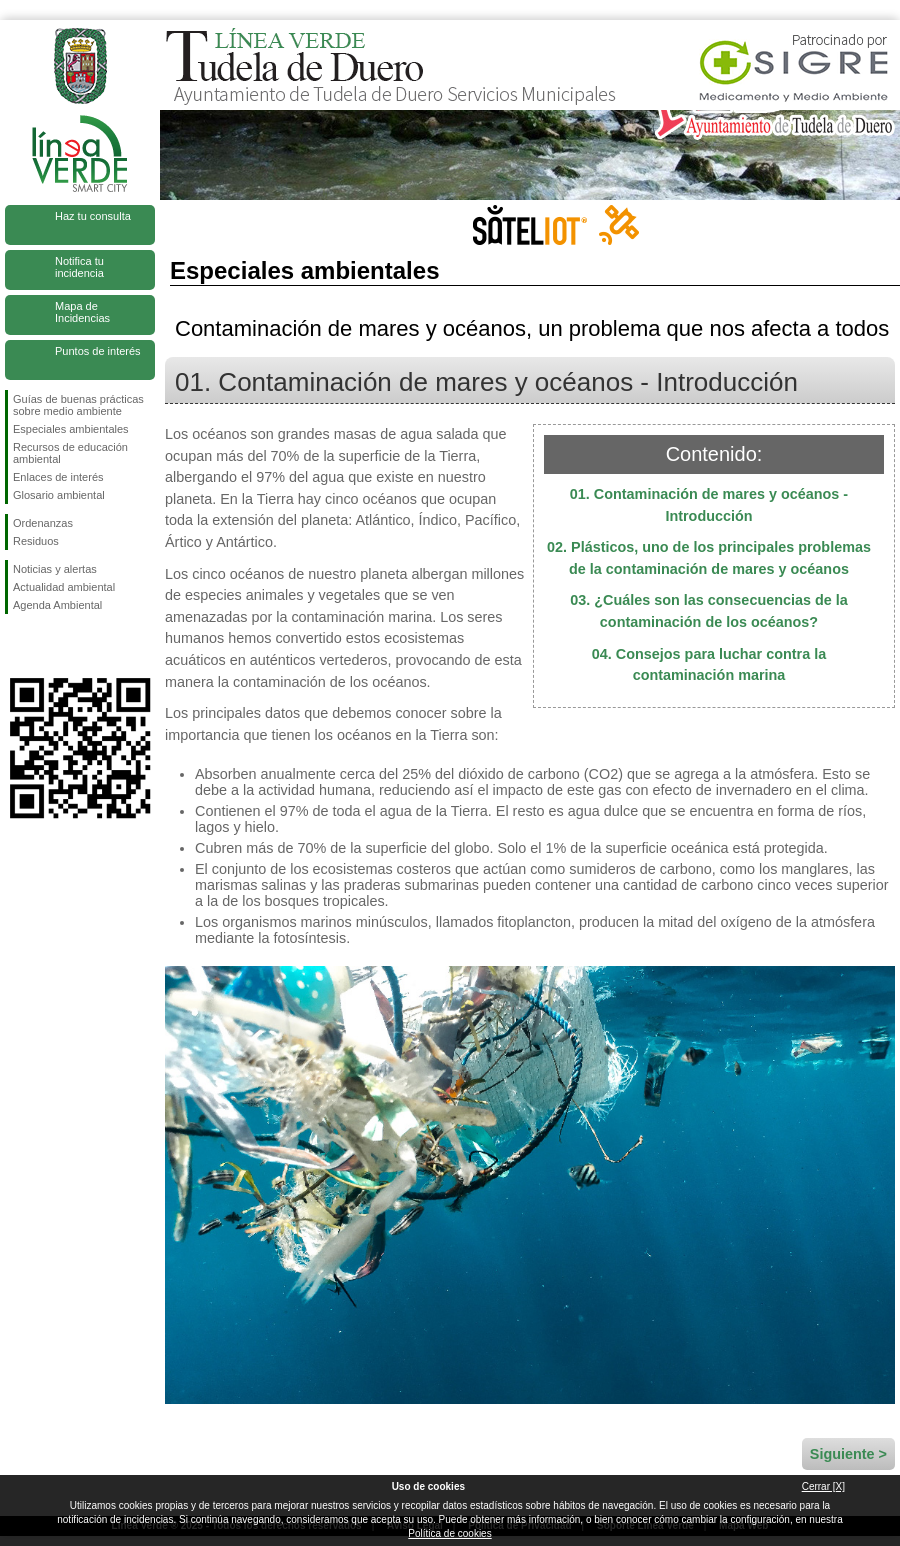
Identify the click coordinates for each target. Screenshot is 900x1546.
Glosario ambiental (59, 495)
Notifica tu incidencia (79, 267)
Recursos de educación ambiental (70, 453)
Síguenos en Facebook (17, 646)
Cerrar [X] (823, 1486)
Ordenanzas (43, 523)
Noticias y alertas (55, 569)
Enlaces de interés (58, 477)
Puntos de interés (98, 351)
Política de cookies (449, 1533)
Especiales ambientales (71, 429)
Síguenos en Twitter (50, 646)
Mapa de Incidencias (82, 312)
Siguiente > (848, 1454)
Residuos (36, 541)
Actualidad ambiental (64, 587)
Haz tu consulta (93, 216)
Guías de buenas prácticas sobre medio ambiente (78, 405)
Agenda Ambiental (57, 605)
